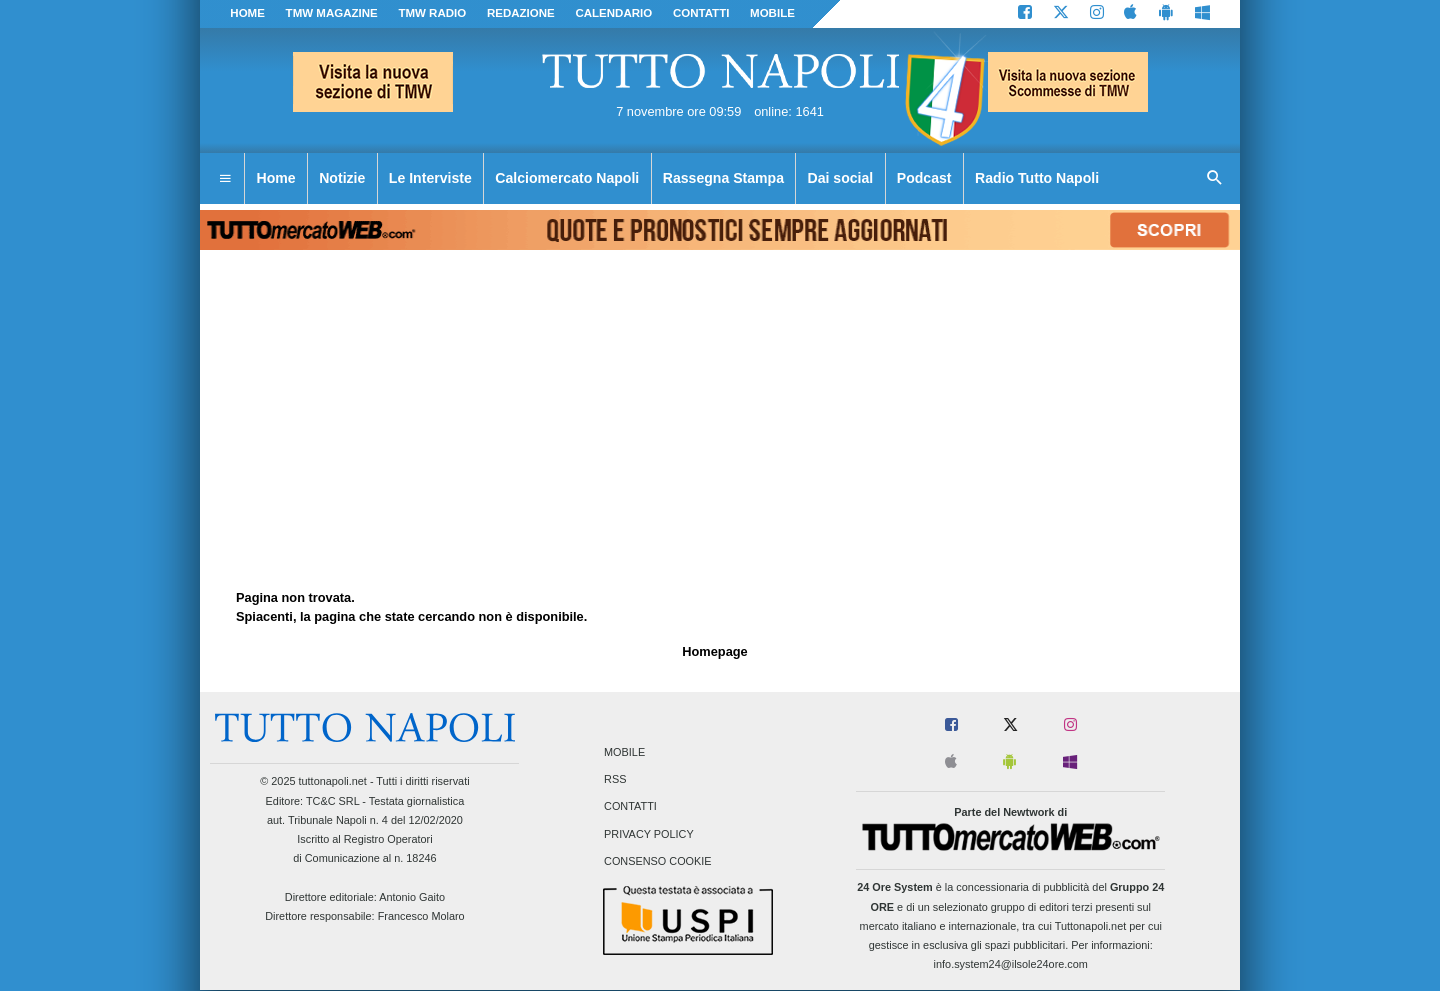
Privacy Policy (649, 834)
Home (247, 13)
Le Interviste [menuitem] (430, 178)
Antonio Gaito (412, 897)
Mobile (624, 752)
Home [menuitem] (276, 178)
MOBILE (772, 13)
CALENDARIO (613, 13)
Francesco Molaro (421, 916)
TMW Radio (432, 13)
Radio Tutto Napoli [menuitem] (1037, 178)
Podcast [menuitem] (924, 178)
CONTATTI (701, 13)
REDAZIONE (521, 13)
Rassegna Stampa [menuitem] (723, 178)
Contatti (630, 807)
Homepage (714, 651)
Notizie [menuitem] (342, 178)
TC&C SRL (332, 801)
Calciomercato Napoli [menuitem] (567, 178)
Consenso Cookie (658, 861)
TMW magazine (332, 13)
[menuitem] (225, 179)
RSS (615, 780)
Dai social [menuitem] (841, 178)
